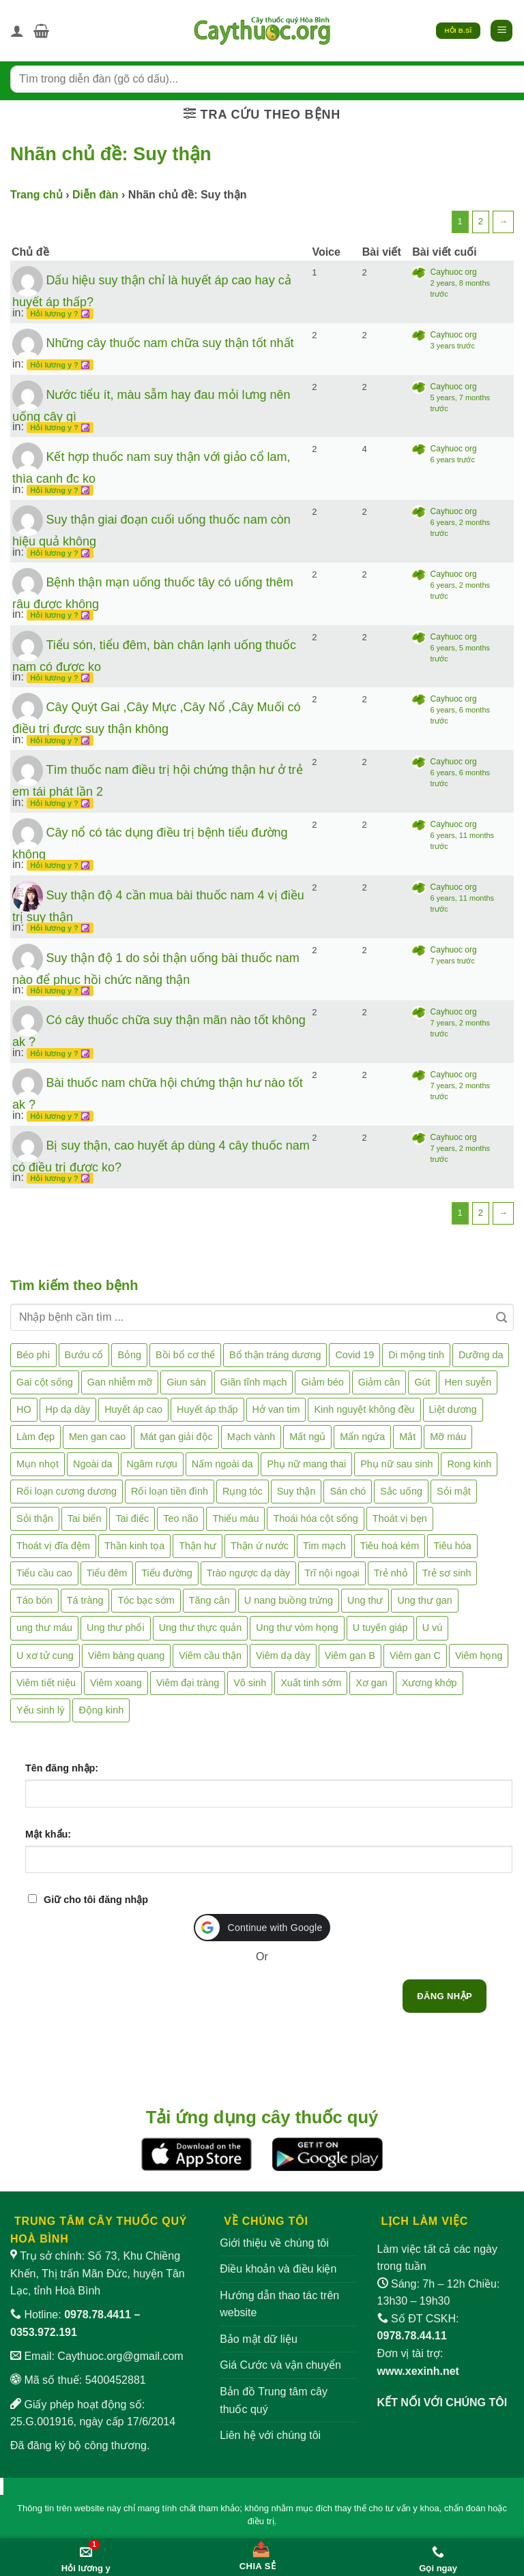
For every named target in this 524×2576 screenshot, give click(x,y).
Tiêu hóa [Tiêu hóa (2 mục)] (452, 1545)
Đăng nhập (444, 1996)
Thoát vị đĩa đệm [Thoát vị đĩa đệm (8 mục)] (53, 1545)
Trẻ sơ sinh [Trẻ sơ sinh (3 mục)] (446, 1573)
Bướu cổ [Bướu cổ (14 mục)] (84, 1354)
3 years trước (453, 346)
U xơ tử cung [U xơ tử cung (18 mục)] (45, 1655)
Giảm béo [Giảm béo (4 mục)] (322, 1382)
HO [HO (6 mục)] (23, 1409)
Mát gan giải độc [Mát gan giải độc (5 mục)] (176, 1436)
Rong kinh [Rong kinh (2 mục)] (469, 1463)
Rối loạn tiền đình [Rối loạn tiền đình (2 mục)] (169, 1491)
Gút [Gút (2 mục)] (422, 1382)
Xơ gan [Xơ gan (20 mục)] (371, 1682)
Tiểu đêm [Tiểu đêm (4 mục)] (107, 1573)
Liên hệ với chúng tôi (270, 2435)
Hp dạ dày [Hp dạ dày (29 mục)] (68, 1409)
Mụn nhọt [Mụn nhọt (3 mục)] (37, 1463)
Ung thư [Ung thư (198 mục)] (365, 1600)
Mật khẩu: (48, 1834)
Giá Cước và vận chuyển (280, 2365)
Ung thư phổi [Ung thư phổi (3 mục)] (116, 1627)
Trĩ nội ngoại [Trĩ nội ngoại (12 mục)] (331, 1573)
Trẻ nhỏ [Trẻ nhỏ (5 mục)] (391, 1573)
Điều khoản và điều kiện (278, 2269)
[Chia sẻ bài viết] (258, 2552)
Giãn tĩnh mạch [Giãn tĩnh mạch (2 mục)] (253, 1382)
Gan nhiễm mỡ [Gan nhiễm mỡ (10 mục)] (119, 1382)
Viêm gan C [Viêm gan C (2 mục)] (415, 1655)
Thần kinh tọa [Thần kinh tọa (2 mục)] (134, 1545)
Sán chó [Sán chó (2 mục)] (348, 1491)
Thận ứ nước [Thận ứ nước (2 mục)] (260, 1545)
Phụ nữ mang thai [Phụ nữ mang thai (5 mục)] (306, 1463)
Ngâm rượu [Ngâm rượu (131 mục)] (152, 1463)
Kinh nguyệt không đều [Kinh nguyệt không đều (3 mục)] (364, 1409)
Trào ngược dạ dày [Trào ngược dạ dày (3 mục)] (248, 1573)
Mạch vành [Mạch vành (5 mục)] (251, 1436)
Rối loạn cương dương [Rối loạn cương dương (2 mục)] (66, 1491)
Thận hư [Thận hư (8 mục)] (197, 1545)
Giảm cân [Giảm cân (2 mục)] (379, 1382)
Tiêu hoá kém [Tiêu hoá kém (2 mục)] (390, 1545)
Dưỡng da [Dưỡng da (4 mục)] (480, 1354)
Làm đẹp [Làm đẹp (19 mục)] (35, 1436)
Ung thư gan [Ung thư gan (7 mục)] (424, 1600)
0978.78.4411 (97, 2314)
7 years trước (453, 961)
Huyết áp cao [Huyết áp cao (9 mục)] (133, 1409)
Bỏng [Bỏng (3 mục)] (129, 1354)
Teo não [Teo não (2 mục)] (180, 1518)
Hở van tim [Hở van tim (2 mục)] (276, 1409)
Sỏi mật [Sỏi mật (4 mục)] (454, 1491)
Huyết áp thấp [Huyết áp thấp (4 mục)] (207, 1409)
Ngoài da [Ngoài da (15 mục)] (93, 1463)
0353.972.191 (43, 2332)
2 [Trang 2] (480, 221)
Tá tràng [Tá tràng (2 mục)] (85, 1600)
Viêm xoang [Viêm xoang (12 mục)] (116, 1682)
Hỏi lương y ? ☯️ (60, 314)
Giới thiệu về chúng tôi (274, 2243)
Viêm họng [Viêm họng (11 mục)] (479, 1655)
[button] (41, 31)
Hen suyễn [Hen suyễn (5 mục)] (468, 1382)
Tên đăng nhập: (61, 1768)
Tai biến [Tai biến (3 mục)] (85, 1518)
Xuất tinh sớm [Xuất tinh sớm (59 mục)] (310, 1682)
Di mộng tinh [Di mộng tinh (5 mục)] (416, 1354)
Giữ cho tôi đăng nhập (96, 1899)
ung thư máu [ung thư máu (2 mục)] (44, 1627)
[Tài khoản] (17, 31)
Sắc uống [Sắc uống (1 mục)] (401, 1491)
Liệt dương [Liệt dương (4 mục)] (453, 1409)
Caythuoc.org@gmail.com (120, 2356)
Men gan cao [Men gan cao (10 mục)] (97, 1436)
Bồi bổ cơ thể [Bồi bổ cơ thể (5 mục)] (185, 1354)
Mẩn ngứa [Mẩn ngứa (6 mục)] (362, 1436)
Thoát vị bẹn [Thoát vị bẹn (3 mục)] (400, 1518)
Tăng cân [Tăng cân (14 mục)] (209, 1600)
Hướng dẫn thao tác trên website (279, 2304)
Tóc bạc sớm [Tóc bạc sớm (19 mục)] (145, 1600)
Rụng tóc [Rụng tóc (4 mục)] (242, 1491)
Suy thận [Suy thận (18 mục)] (296, 1491)
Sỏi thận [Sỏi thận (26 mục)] (34, 1518)
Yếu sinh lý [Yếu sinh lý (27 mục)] (40, 1710)
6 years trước (453, 459)
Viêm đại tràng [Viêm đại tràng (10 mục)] (188, 1682)
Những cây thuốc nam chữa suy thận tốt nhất (169, 343)
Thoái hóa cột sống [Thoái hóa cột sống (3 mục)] (315, 1518)
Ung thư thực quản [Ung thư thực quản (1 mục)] (200, 1627)
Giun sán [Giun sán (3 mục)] (186, 1382)
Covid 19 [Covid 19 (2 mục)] (354, 1354)
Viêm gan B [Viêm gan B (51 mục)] (350, 1655)
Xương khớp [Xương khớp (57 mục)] (429, 1682)
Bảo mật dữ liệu (258, 2339)
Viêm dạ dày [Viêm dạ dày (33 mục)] (283, 1655)
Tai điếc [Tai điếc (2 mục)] (132, 1518)
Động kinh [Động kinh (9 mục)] (100, 1710)
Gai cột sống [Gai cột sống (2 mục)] (44, 1382)
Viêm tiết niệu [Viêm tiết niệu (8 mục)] (46, 1682)
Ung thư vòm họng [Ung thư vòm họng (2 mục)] (297, 1627)
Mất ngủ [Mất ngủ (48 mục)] (307, 1436)
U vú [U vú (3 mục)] (432, 1627)
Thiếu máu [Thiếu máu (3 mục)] (235, 1518)
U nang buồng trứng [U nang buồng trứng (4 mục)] (288, 1600)
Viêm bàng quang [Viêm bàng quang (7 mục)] (126, 1655)
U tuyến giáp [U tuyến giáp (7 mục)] (380, 1627)
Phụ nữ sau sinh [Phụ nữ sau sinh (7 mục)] (396, 1463)
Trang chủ (36, 194)
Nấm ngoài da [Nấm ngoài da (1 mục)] (222, 1463)
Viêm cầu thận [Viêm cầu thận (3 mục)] (210, 1655)
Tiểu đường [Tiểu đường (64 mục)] (166, 1573)
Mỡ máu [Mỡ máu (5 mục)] (448, 1436)
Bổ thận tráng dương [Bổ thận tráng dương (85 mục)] (275, 1354)
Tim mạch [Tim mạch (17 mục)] (324, 1545)
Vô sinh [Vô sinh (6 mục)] (249, 1682)
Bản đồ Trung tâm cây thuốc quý (274, 2400)
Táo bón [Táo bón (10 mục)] (34, 1600)
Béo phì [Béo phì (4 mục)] (33, 1354)
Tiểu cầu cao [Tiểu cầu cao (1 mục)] (44, 1573)
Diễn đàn (95, 194)
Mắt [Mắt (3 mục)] (407, 1436)
